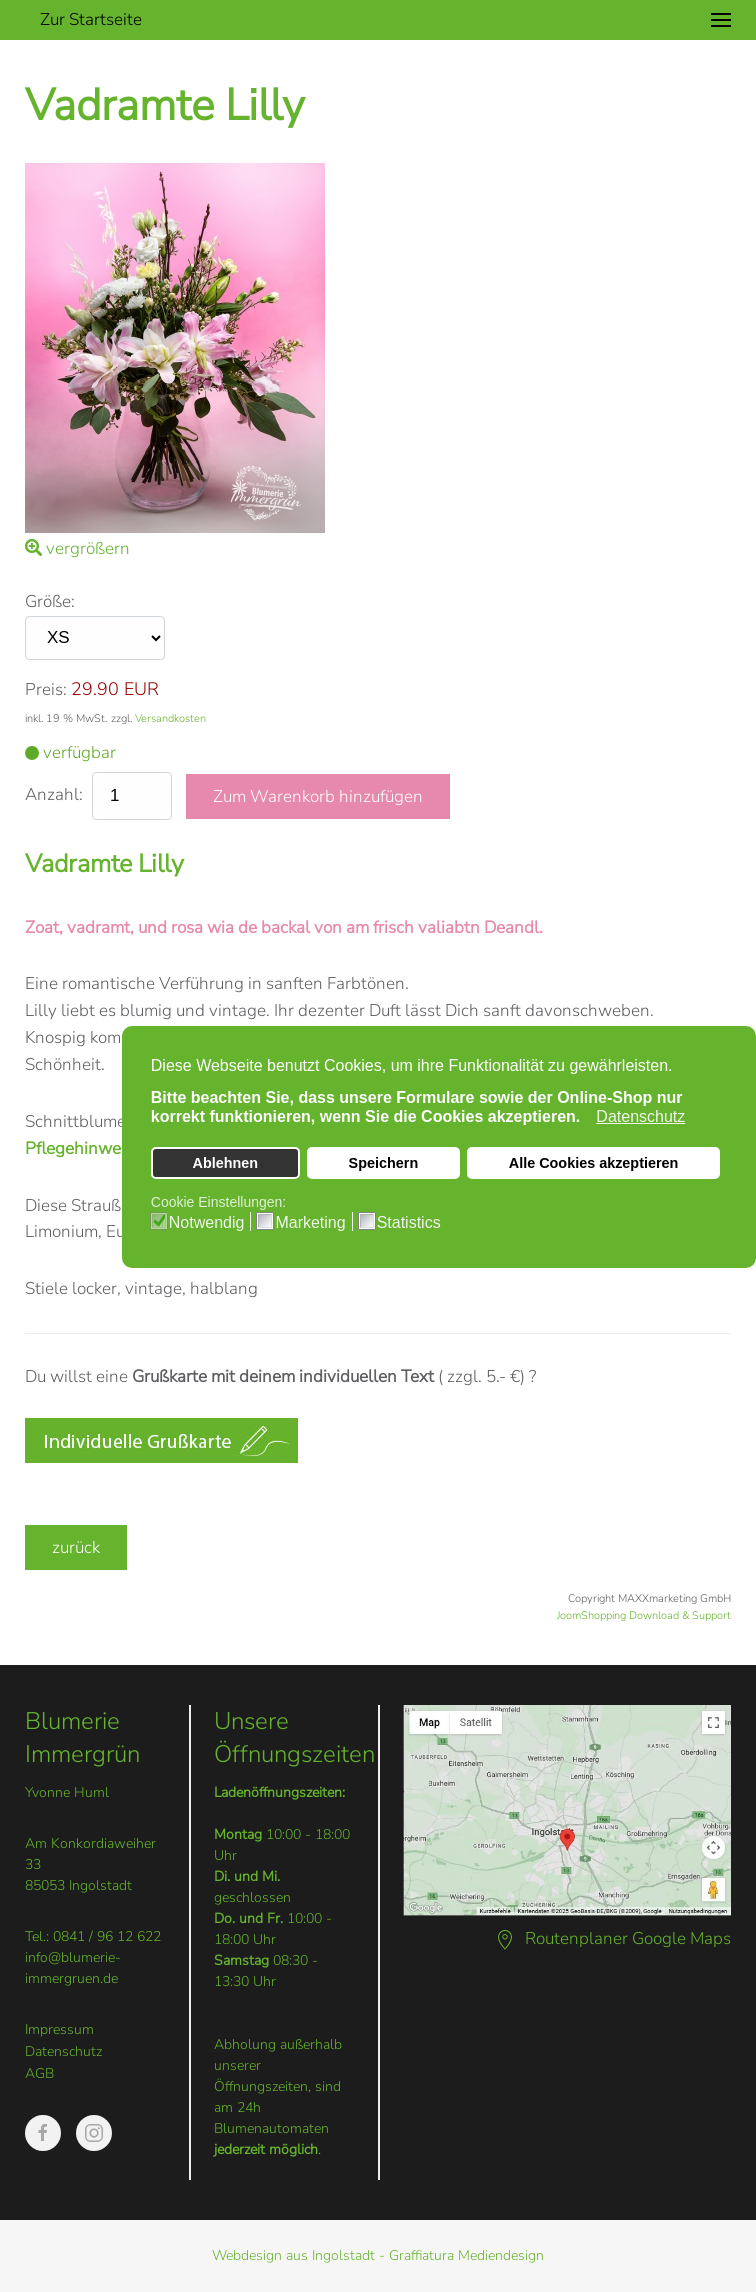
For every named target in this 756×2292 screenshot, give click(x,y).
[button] (721, 20)
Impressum (59, 2029)
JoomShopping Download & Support (644, 1615)
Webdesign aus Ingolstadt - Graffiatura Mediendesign (378, 2255)
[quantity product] (132, 796)
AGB (39, 2073)
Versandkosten (170, 718)
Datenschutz (63, 2051)
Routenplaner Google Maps (613, 1938)
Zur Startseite (91, 19)
